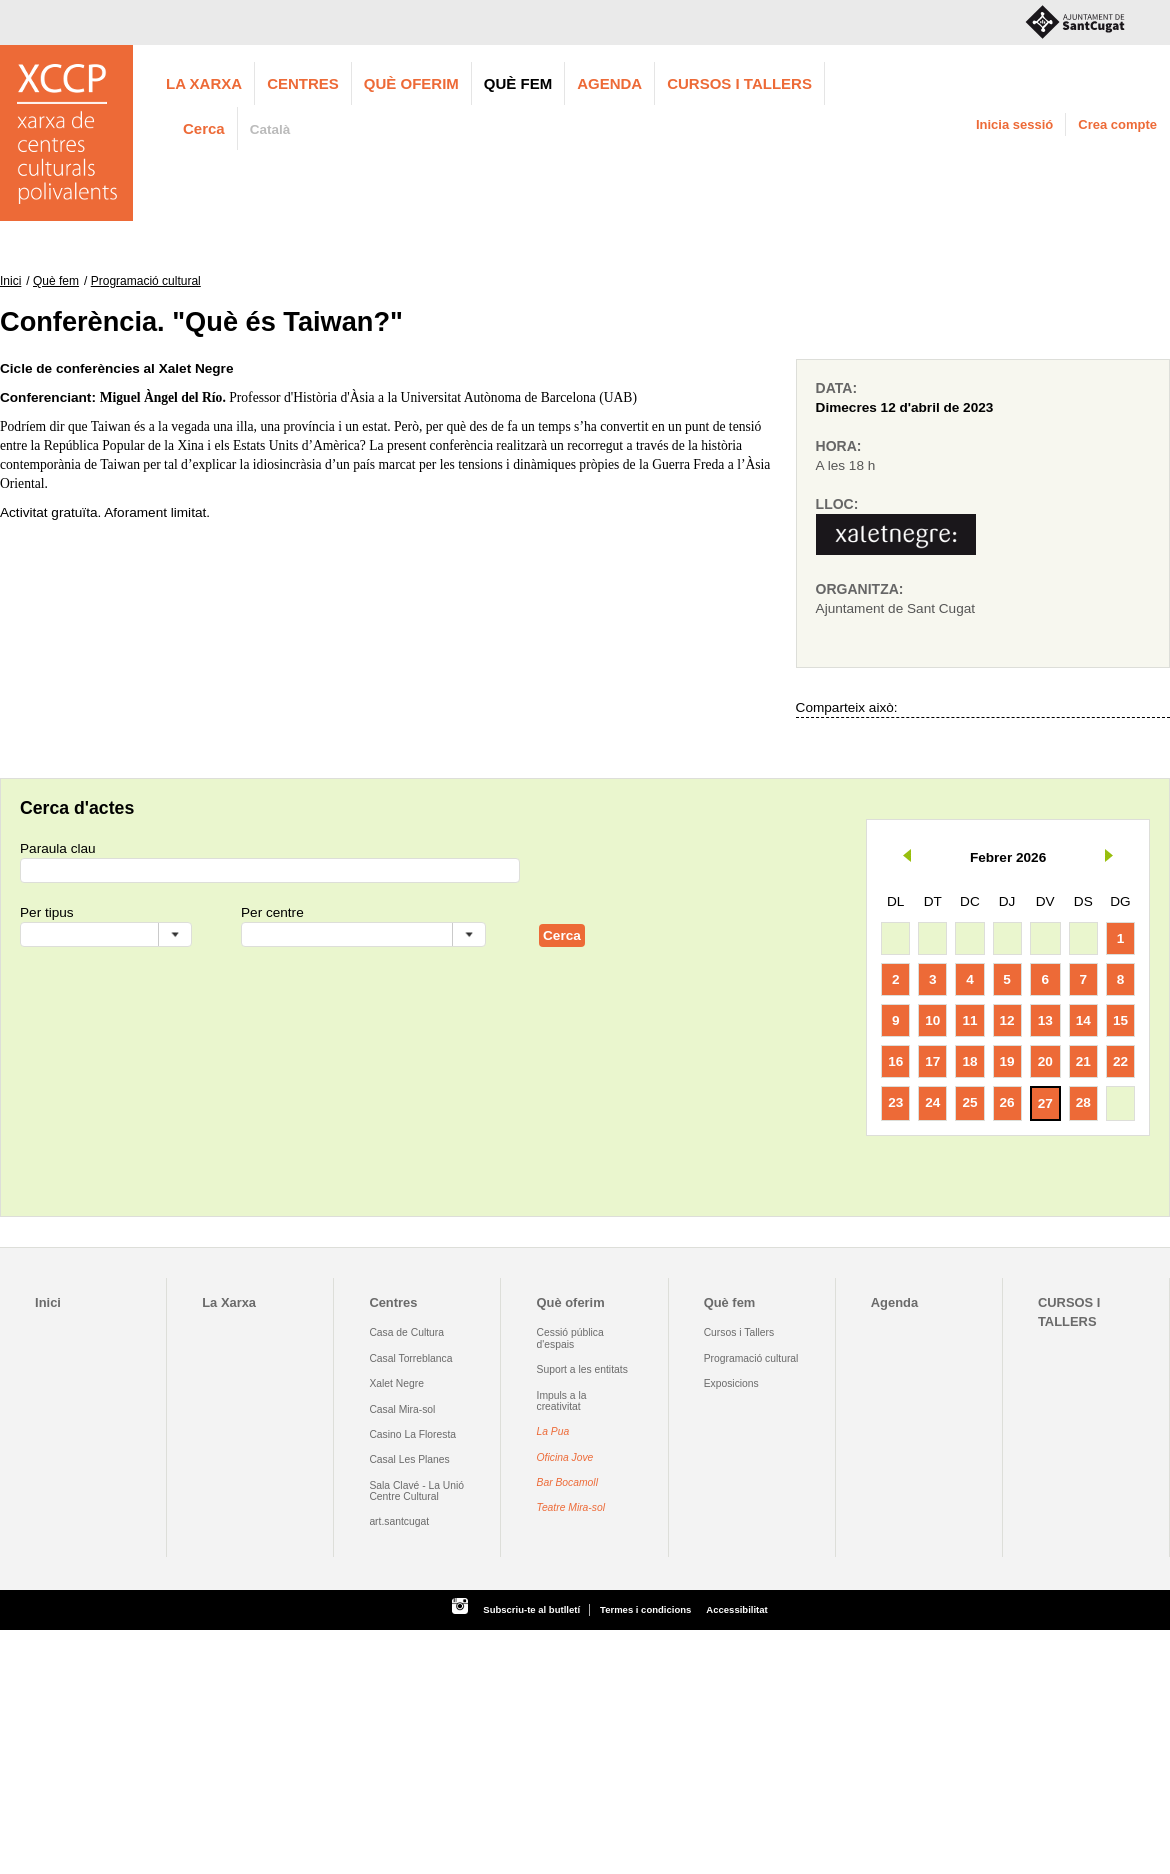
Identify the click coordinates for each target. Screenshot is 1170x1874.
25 (969, 1102)
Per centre (272, 912)
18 (969, 1061)
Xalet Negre (396, 1383)
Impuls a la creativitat (562, 1401)
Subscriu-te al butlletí (531, 1609)
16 (895, 1061)
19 (1007, 1061)
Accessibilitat (736, 1609)
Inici (10, 281)
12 (1007, 1020)
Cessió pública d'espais (570, 1338)
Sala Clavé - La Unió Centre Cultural (416, 1491)
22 (1120, 1061)
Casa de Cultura (406, 1332)
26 (1007, 1102)
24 (932, 1102)
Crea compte (1117, 124)
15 (1120, 1020)
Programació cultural (146, 281)
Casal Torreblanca (410, 1358)
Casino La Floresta (412, 1434)
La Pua (553, 1431)
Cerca (204, 128)
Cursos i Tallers (739, 1332)
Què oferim (411, 83)
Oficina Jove (565, 1457)
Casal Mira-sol (402, 1409)
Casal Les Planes (409, 1459)
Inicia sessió (1014, 124)
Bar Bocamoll (567, 1482)
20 (1045, 1061)
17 (932, 1061)
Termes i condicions (645, 1609)
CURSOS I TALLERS (739, 83)
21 (1083, 1061)
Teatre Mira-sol (571, 1507)
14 (1083, 1020)
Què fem (518, 83)
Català (270, 129)
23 (895, 1102)
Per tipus (47, 912)
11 (969, 1020)
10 (932, 1020)
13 (1045, 1020)
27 (1045, 1103)
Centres (303, 83)
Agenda (609, 83)
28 (1083, 1102)
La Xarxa (204, 83)
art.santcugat (399, 1521)
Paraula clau (58, 848)
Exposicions (731, 1383)
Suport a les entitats (582, 1369)
